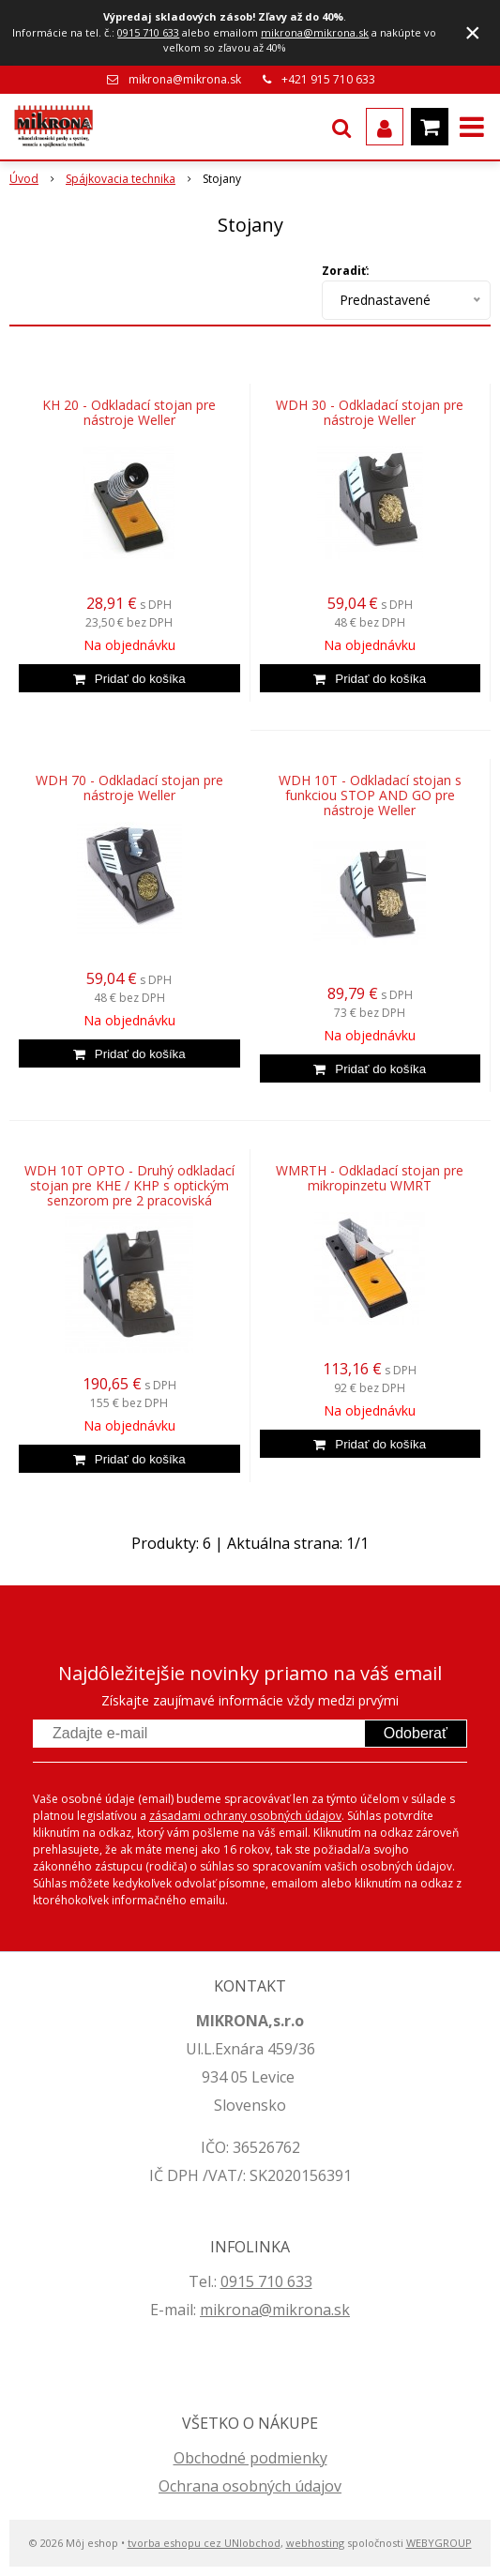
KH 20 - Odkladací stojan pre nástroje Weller (129, 413)
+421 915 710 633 (328, 79)
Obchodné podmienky (250, 2457)
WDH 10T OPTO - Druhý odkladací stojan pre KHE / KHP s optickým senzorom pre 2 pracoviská (129, 1185)
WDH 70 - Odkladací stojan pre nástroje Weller (129, 788)
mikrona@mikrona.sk (315, 32)
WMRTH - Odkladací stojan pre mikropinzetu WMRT (369, 1178)
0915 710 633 (148, 32)
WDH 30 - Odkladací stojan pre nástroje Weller (369, 413)
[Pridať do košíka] (129, 678)
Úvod (23, 179)
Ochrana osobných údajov (250, 2486)
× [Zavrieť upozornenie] (472, 32)
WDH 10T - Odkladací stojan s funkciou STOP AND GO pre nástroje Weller (370, 795)
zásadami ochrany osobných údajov (245, 1816)
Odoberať (415, 1733)
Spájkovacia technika (120, 179)
